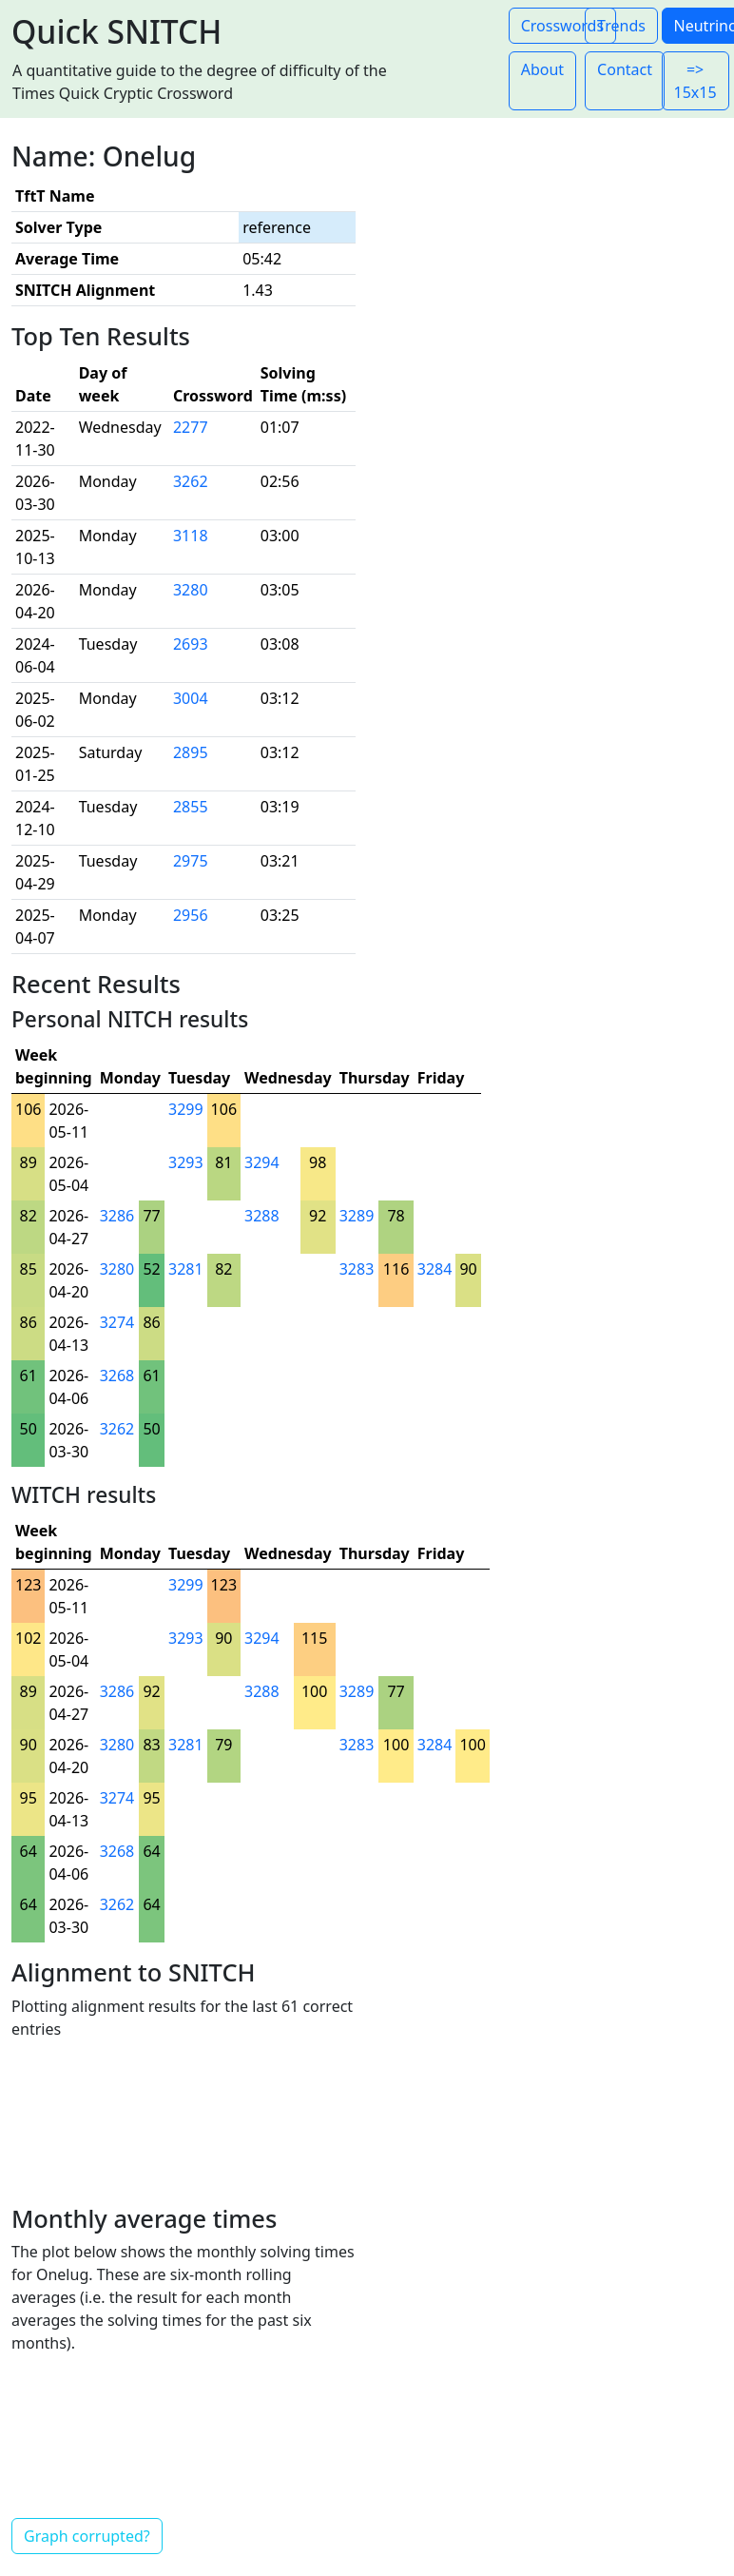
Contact (624, 69)
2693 (190, 644)
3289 (357, 1215)
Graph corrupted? (87, 2536)
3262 (190, 481)
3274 (117, 1322)
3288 (262, 1215)
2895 (190, 752)
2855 (190, 806)
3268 (117, 1375)
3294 (262, 1162)
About (542, 69)
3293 (185, 1162)
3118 (190, 535)
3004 (190, 698)
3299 (185, 1109)
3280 (190, 589)
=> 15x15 (695, 81)
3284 (435, 1269)
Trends (621, 25)
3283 (357, 1269)
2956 (190, 915)
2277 (190, 427)
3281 (185, 1269)
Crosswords (562, 25)
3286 (117, 1215)
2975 (190, 860)
